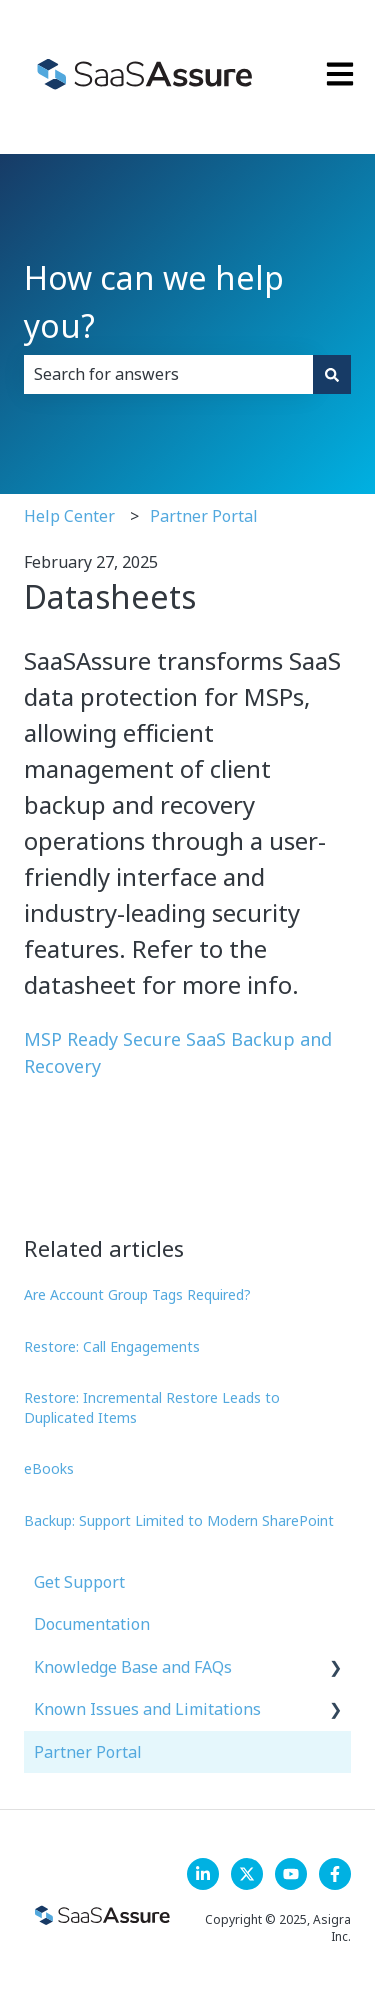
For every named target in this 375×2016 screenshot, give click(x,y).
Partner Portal (204, 516)
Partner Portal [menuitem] (88, 1752)
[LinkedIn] (203, 1874)
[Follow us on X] (247, 1874)
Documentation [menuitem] (92, 1624)
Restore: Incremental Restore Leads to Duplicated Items (152, 1407)
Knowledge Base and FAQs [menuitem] (133, 1667)
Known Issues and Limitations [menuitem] (147, 1709)
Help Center (69, 516)
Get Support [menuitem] (79, 1582)
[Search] (332, 374)
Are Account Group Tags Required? (137, 1294)
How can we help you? (154, 301)
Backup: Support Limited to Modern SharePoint (179, 1520)
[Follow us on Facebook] (335, 1874)
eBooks (49, 1468)
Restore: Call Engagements (112, 1346)
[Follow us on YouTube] (291, 1874)
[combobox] (168, 374)
